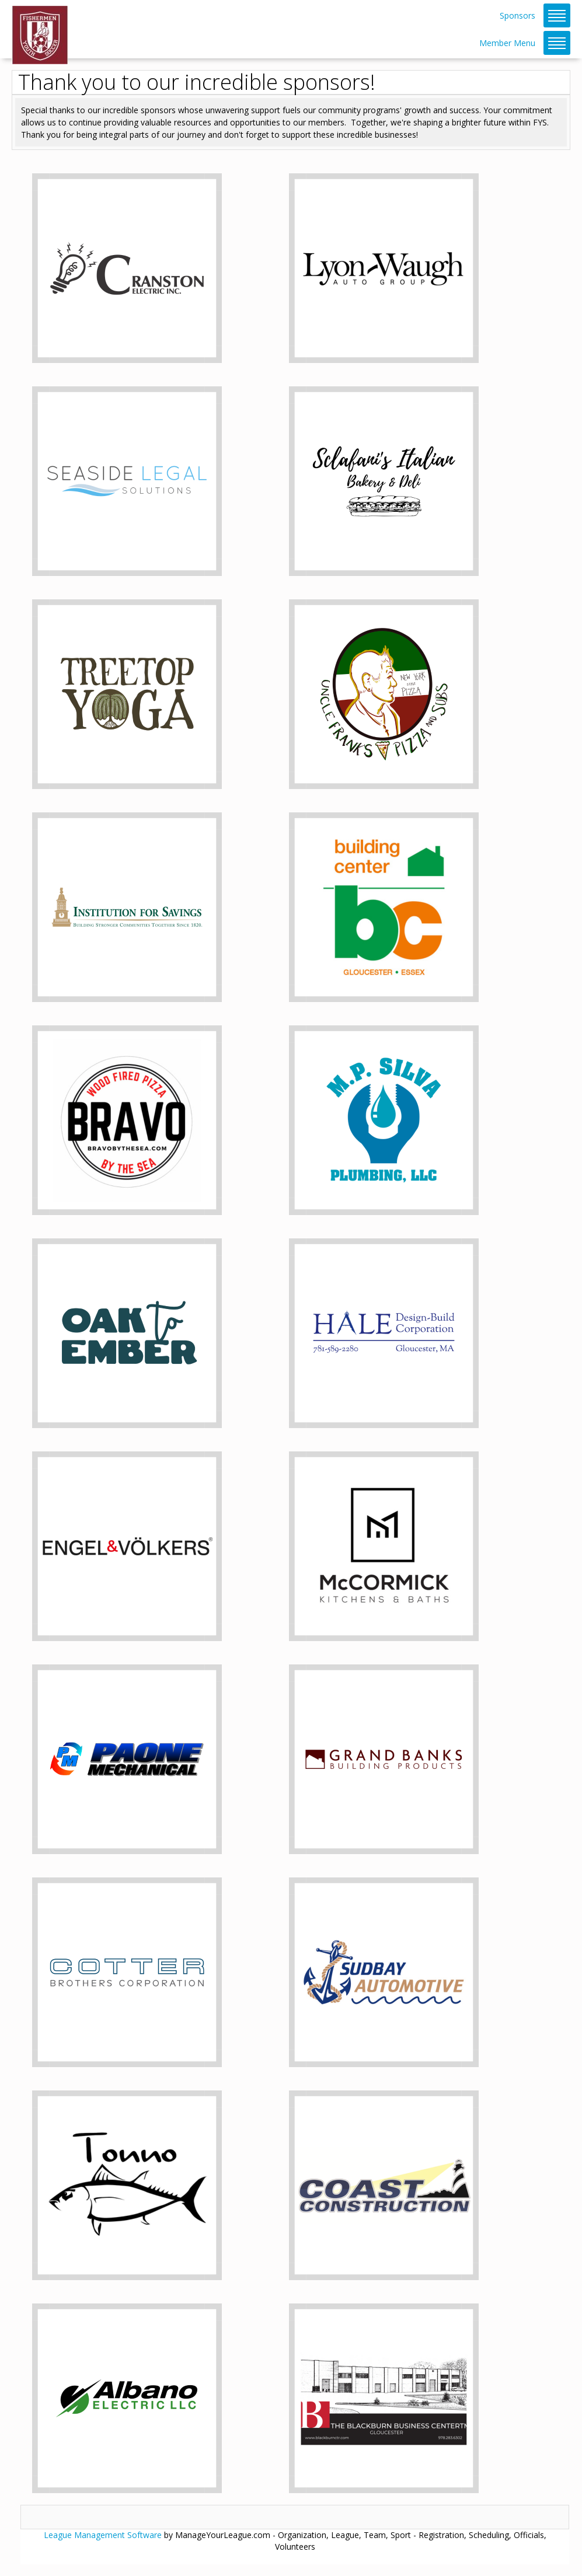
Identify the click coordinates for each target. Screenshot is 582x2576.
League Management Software (103, 2534)
